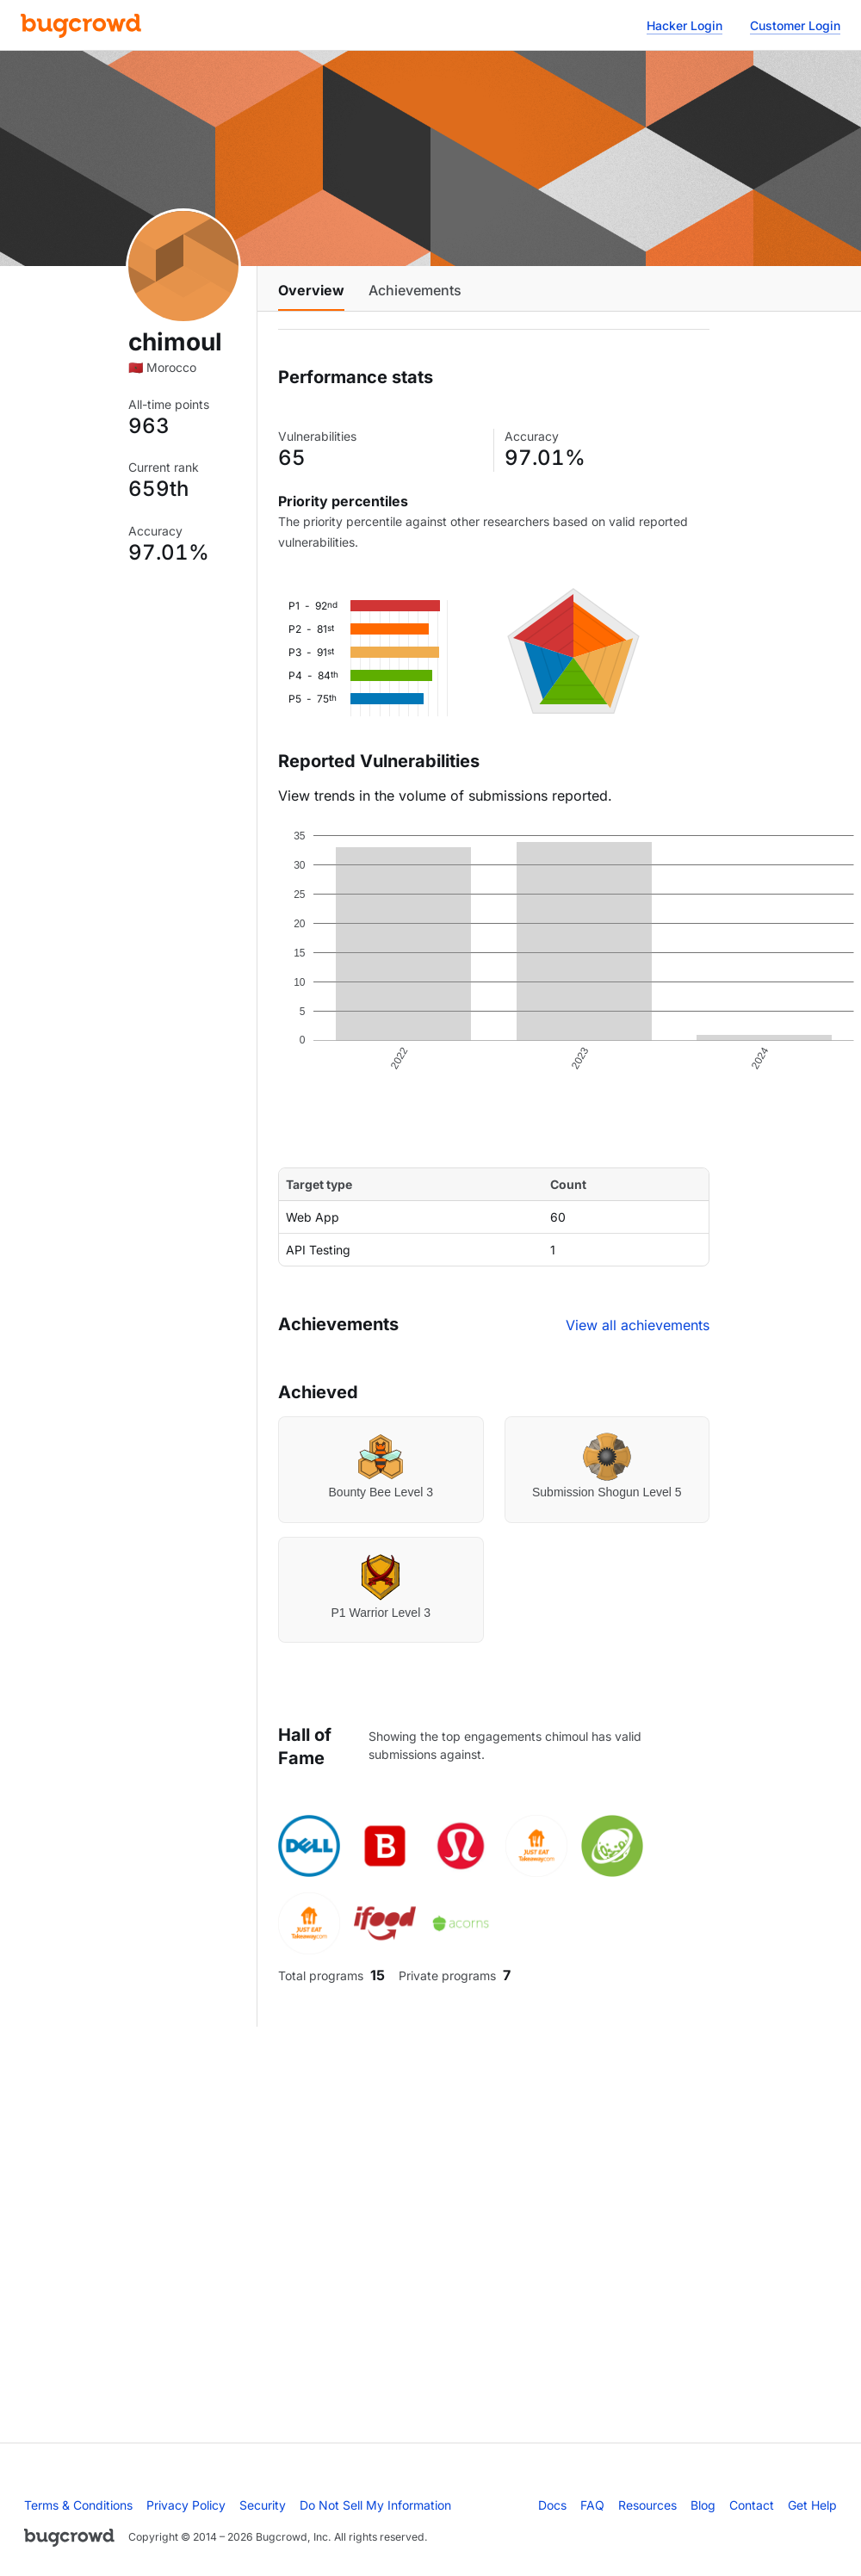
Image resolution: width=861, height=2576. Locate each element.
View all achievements (637, 1325)
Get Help (812, 2505)
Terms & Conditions (78, 2505)
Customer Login (795, 25)
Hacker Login (684, 25)
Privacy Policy (186, 2505)
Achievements (415, 290)
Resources (647, 2505)
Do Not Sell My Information (375, 2505)
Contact (751, 2505)
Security (262, 2505)
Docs (552, 2505)
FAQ (592, 2505)
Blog (703, 2505)
